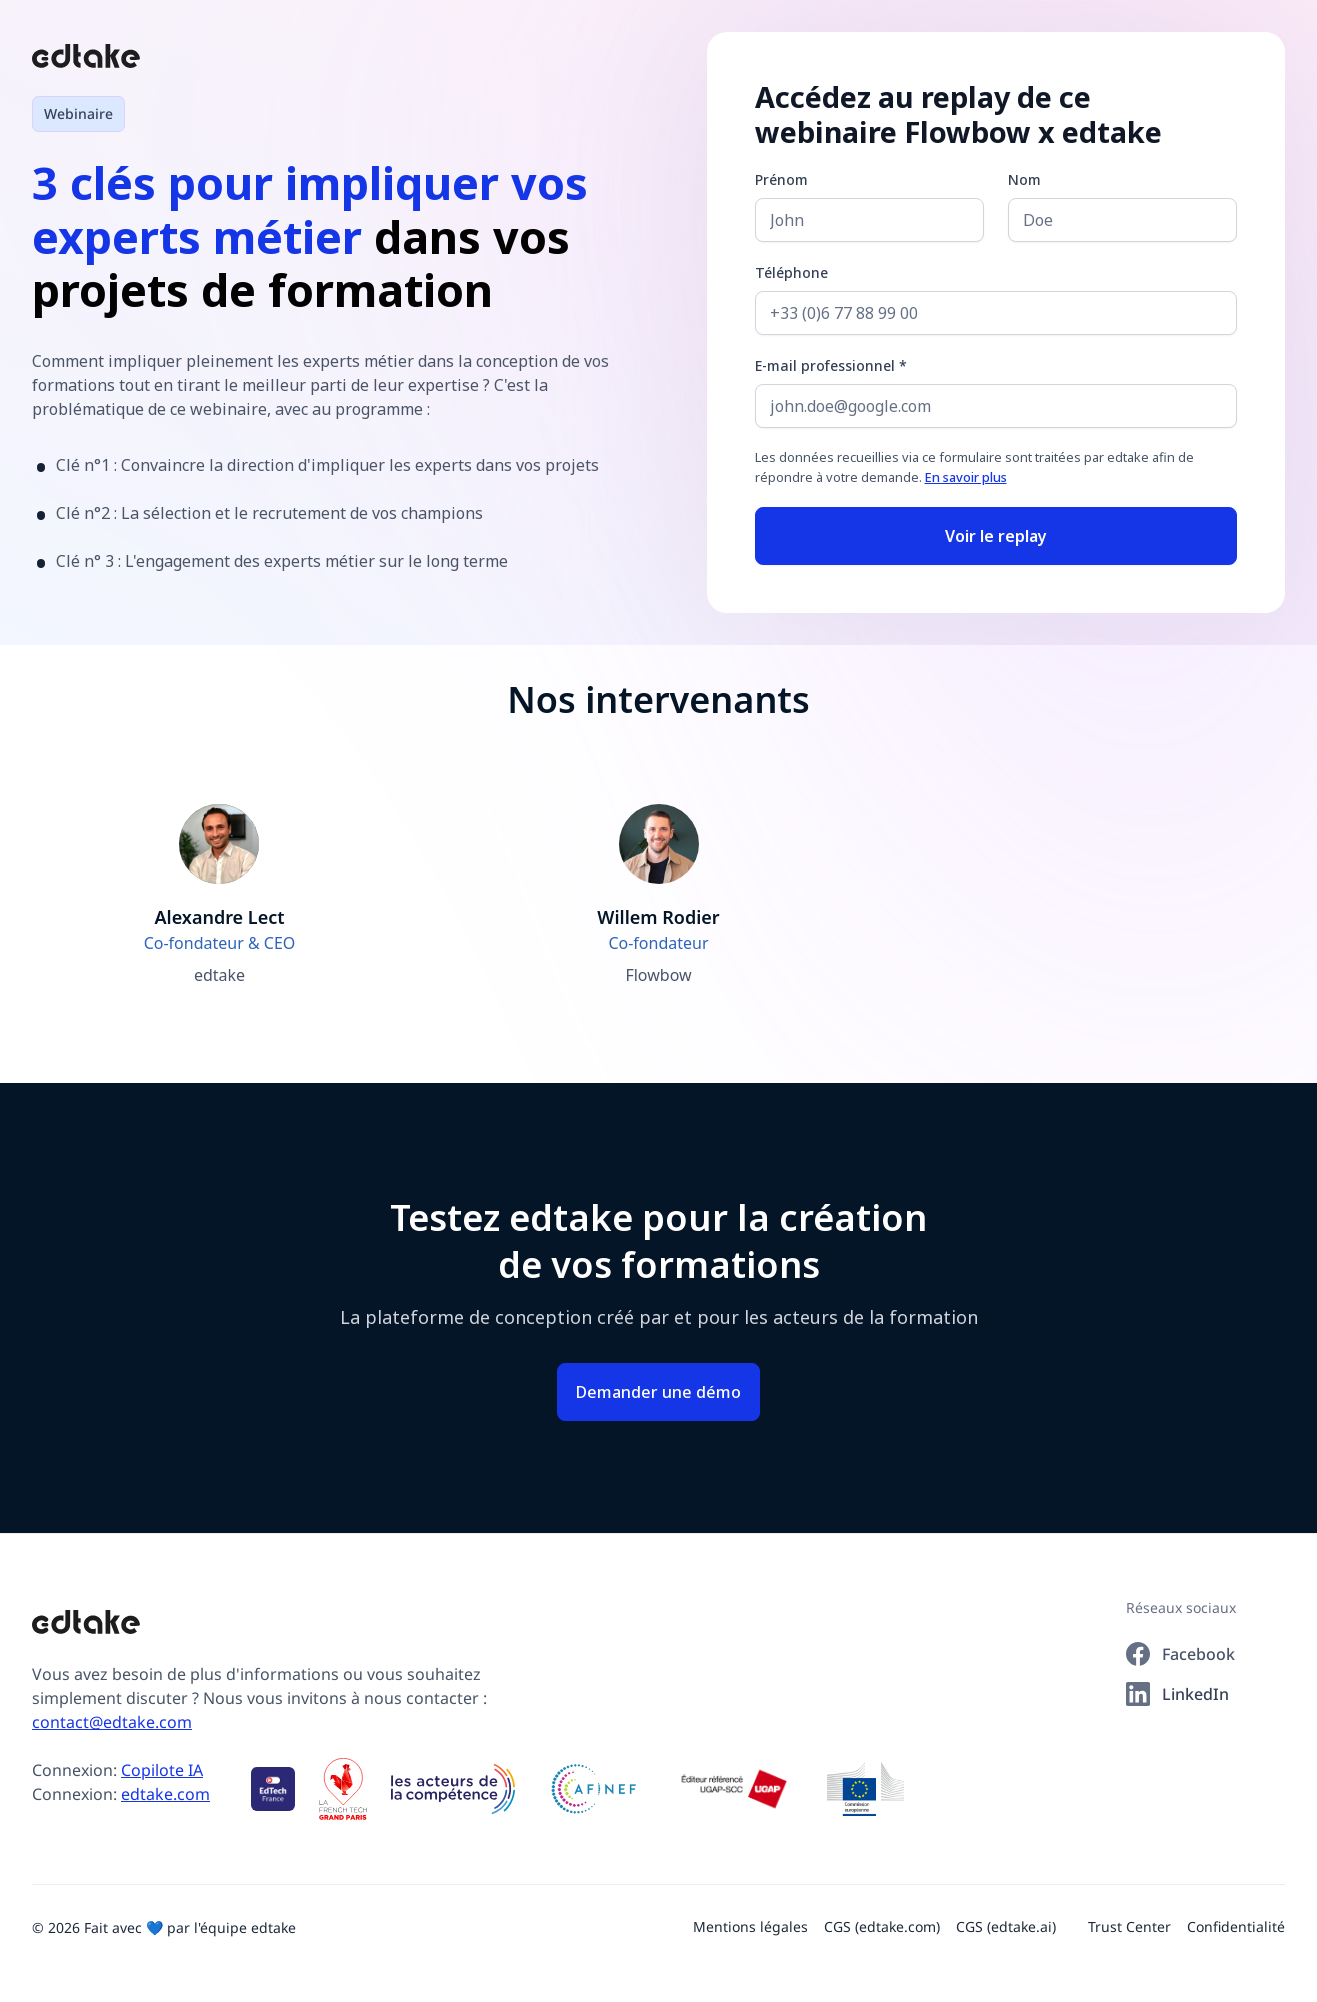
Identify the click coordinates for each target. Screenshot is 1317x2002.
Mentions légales (750, 1926)
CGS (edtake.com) (882, 1926)
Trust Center (1129, 1926)
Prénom (781, 179)
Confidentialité (1236, 1926)
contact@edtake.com (112, 1722)
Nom (1024, 179)
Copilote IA (162, 1770)
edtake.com (165, 1794)
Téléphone (791, 272)
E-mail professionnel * (831, 365)
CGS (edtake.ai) (1006, 1926)
